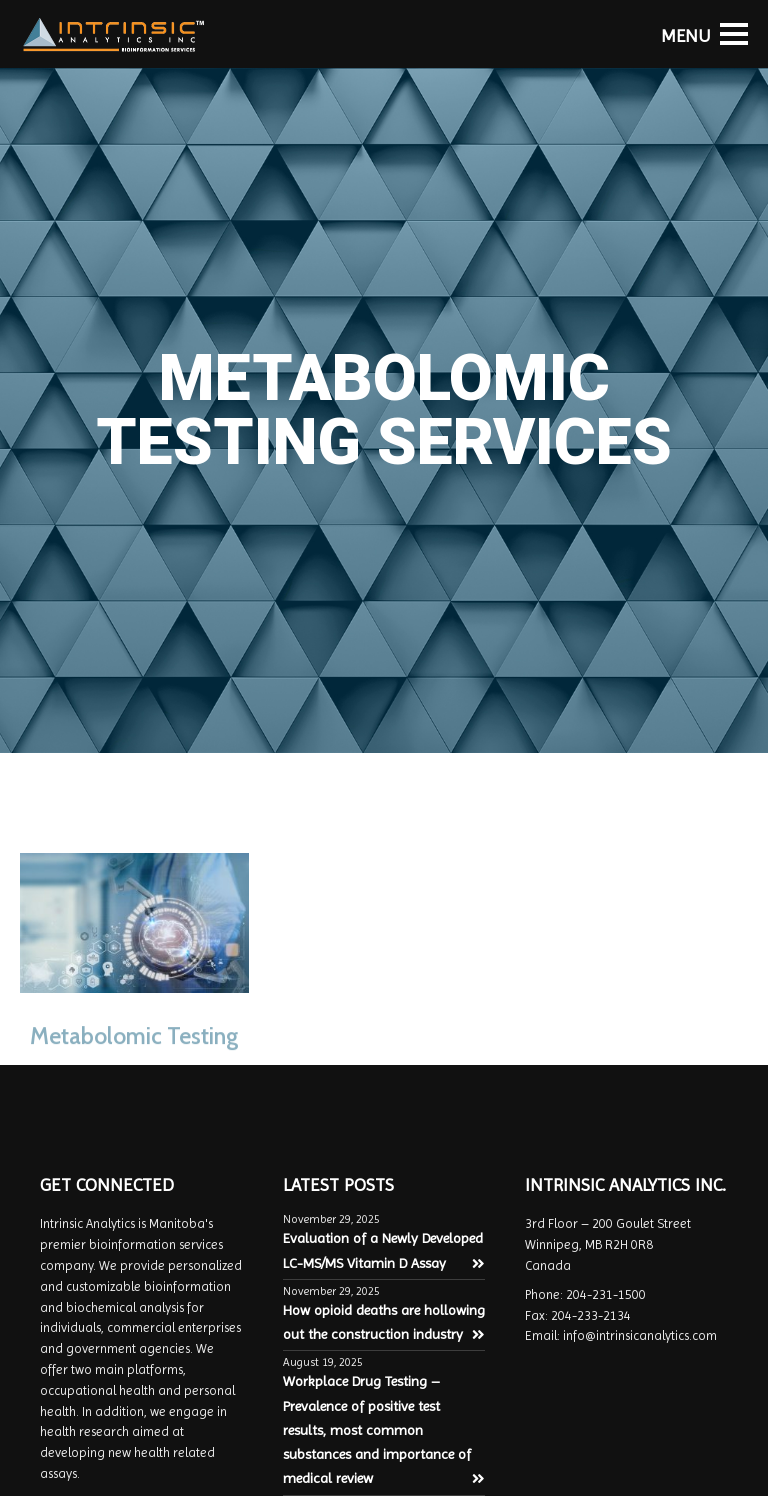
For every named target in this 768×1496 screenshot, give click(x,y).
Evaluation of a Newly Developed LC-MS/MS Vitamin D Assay (384, 1250)
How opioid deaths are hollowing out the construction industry (384, 1322)
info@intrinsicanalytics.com (640, 1335)
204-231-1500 (606, 1294)
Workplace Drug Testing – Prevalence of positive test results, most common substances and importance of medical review (384, 1429)
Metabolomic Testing (134, 1044)
